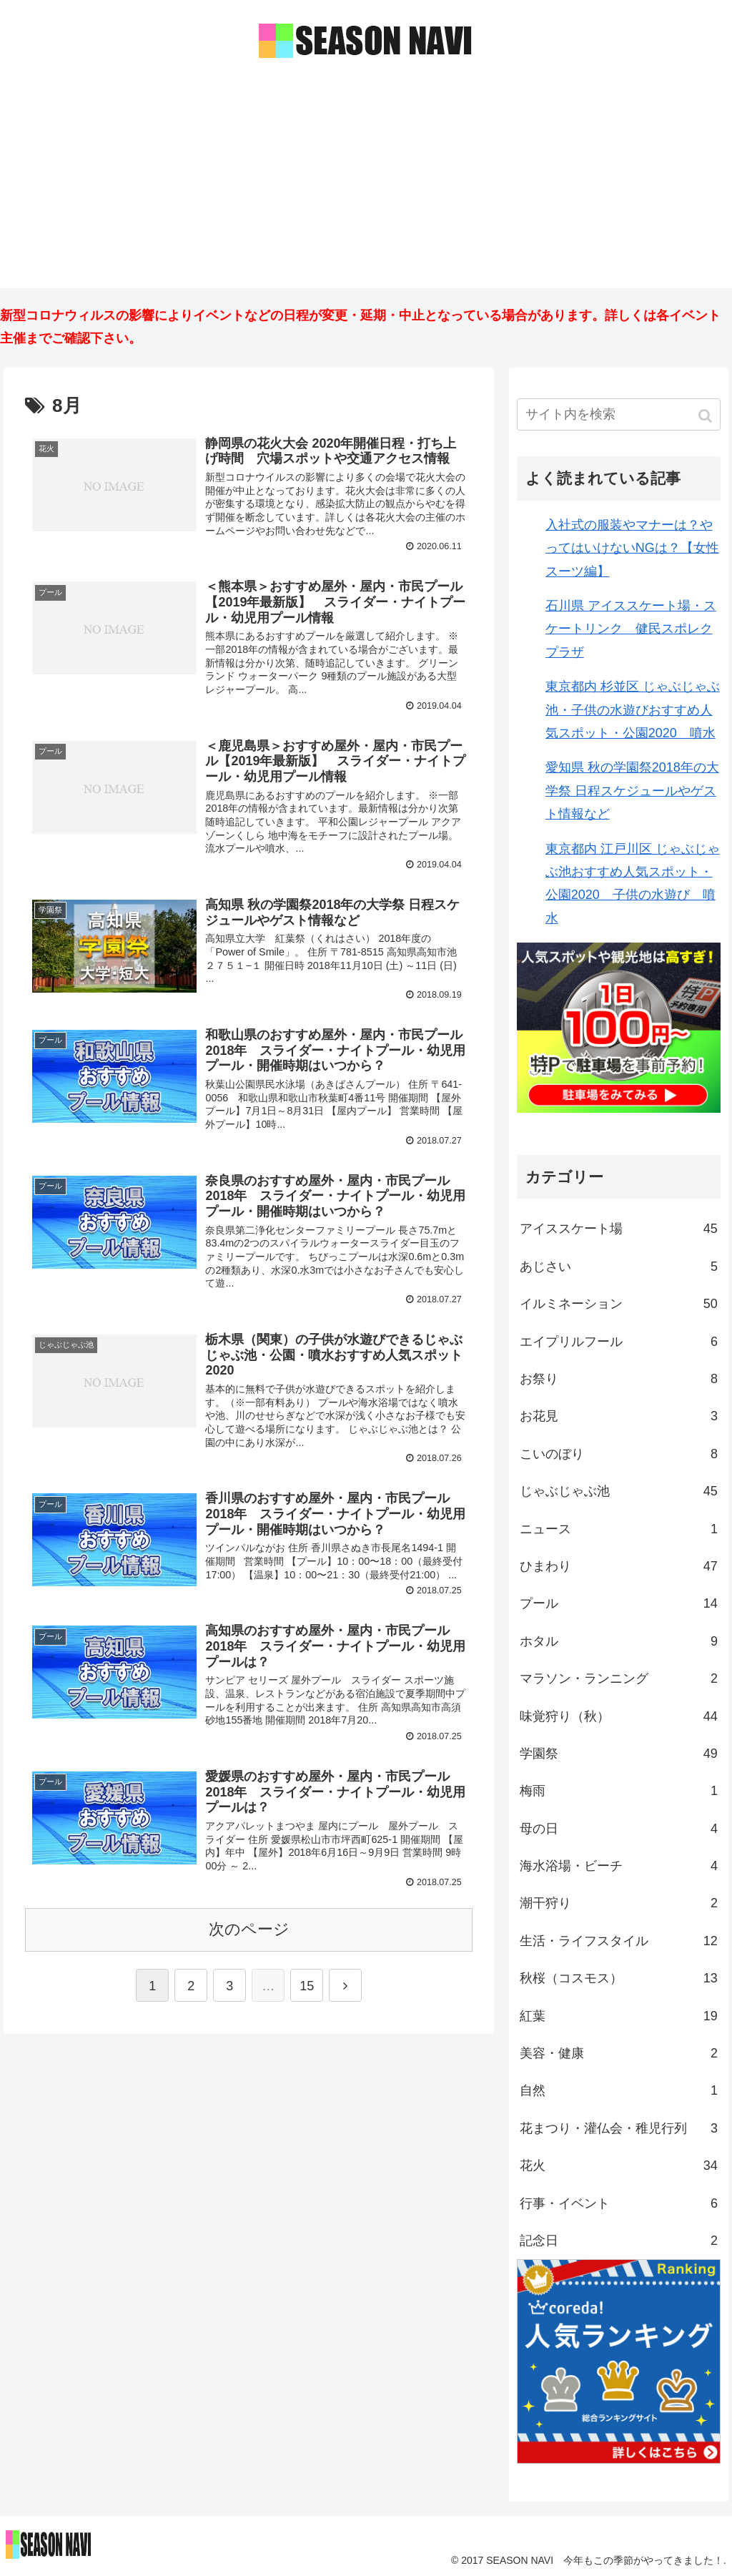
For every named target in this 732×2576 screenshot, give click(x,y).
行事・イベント (619, 2203)
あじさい (619, 1266)
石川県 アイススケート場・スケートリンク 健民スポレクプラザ (630, 629)
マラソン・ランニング (619, 1678)
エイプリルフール (619, 1341)
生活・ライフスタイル (619, 1940)
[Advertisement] (366, 188)
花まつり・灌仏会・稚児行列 (619, 2128)
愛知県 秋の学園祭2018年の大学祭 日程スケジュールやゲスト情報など (632, 790)
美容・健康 (619, 2053)
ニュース (619, 1529)
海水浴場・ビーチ (619, 1865)
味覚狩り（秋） (619, 1716)
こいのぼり (619, 1453)
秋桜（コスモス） (619, 1978)
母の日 (619, 1828)
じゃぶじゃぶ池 (619, 1491)
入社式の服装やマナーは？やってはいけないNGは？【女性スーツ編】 (632, 548)
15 (307, 1987)
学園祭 (619, 1753)
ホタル (619, 1641)
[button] (707, 415)
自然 (619, 2090)
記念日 (619, 2240)
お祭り (619, 1378)
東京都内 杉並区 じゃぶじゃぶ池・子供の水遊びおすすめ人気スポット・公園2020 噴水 (632, 709)
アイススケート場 (619, 1228)
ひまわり (619, 1566)
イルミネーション (619, 1303)
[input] (619, 414)
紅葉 (619, 2016)
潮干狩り (619, 1903)
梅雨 (619, 1790)
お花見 (619, 1416)
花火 (619, 2165)
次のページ (249, 1931)
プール (619, 1603)
